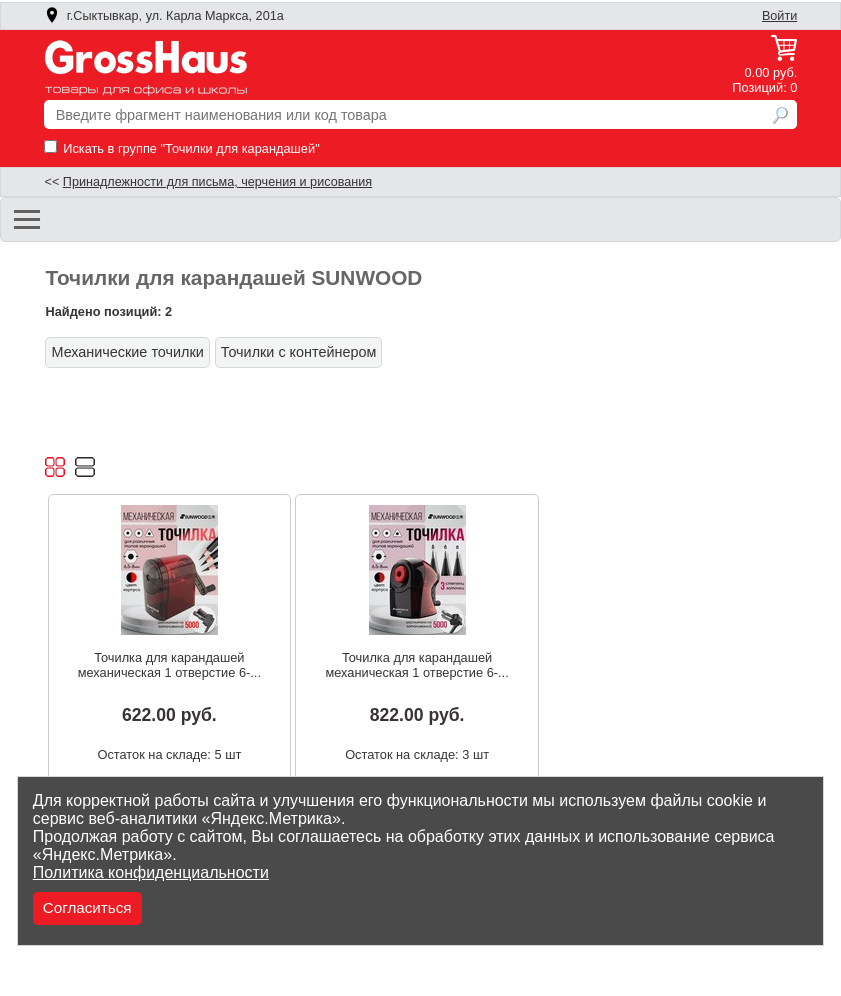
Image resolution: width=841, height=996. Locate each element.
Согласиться (87, 907)
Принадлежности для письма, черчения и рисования (217, 182)
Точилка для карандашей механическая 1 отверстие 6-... (169, 665)
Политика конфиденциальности (151, 872)
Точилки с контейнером (299, 352)
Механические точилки (127, 352)
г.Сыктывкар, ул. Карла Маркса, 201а (164, 16)
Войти (779, 16)
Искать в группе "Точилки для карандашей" (182, 148)
